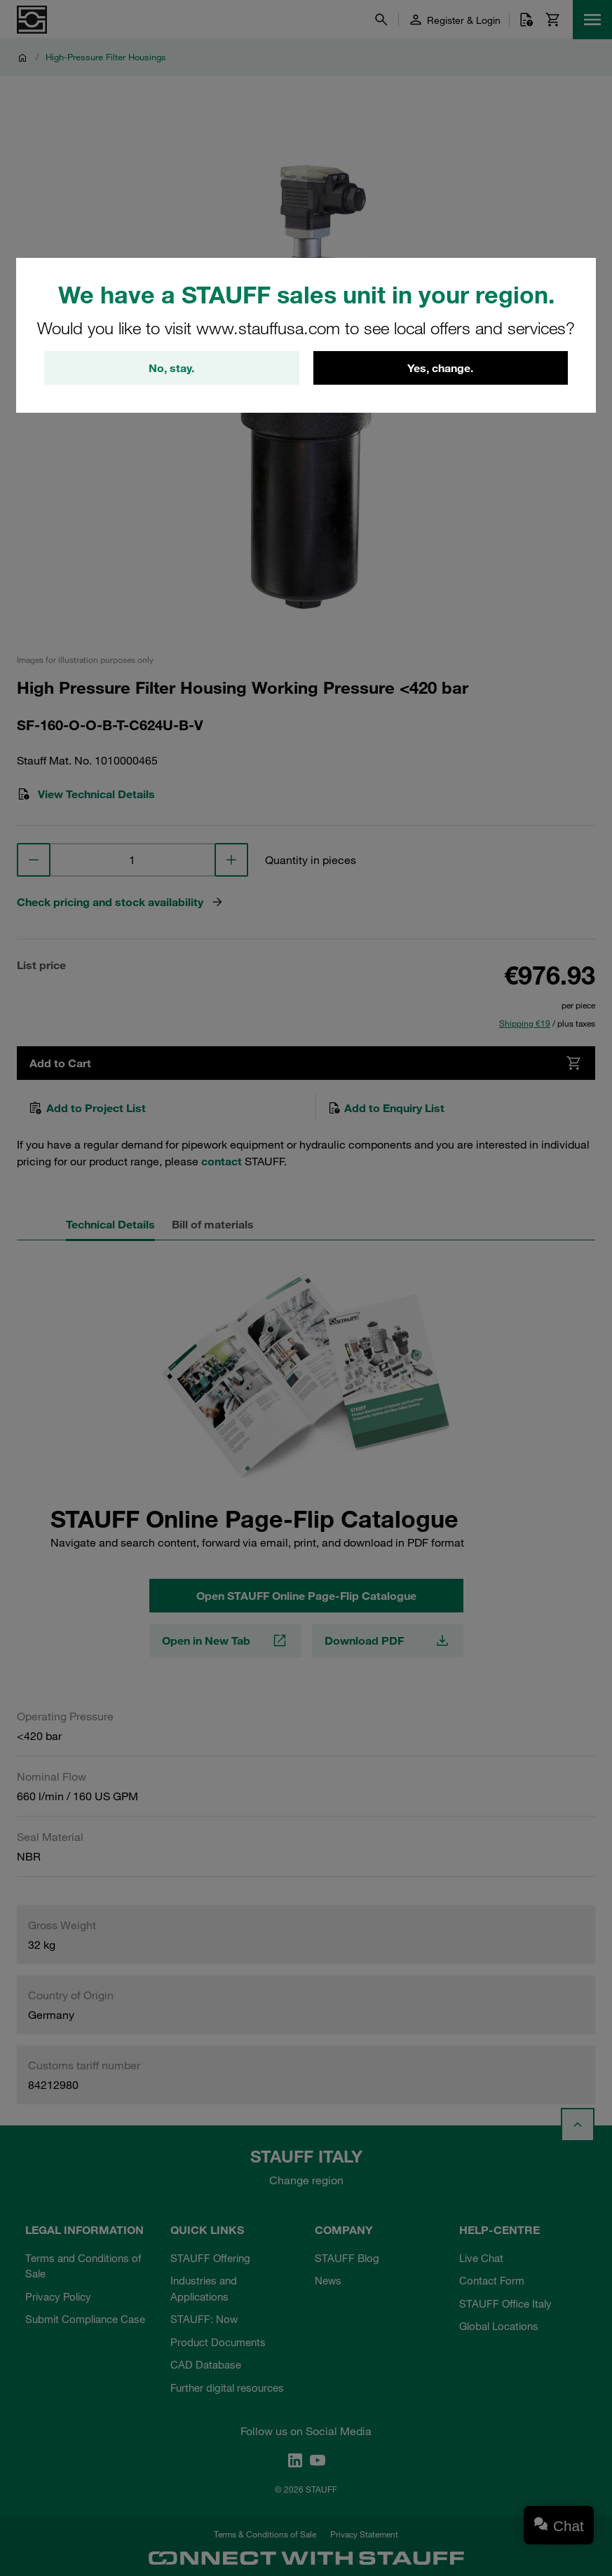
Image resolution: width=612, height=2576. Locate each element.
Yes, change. (440, 368)
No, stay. (171, 368)
